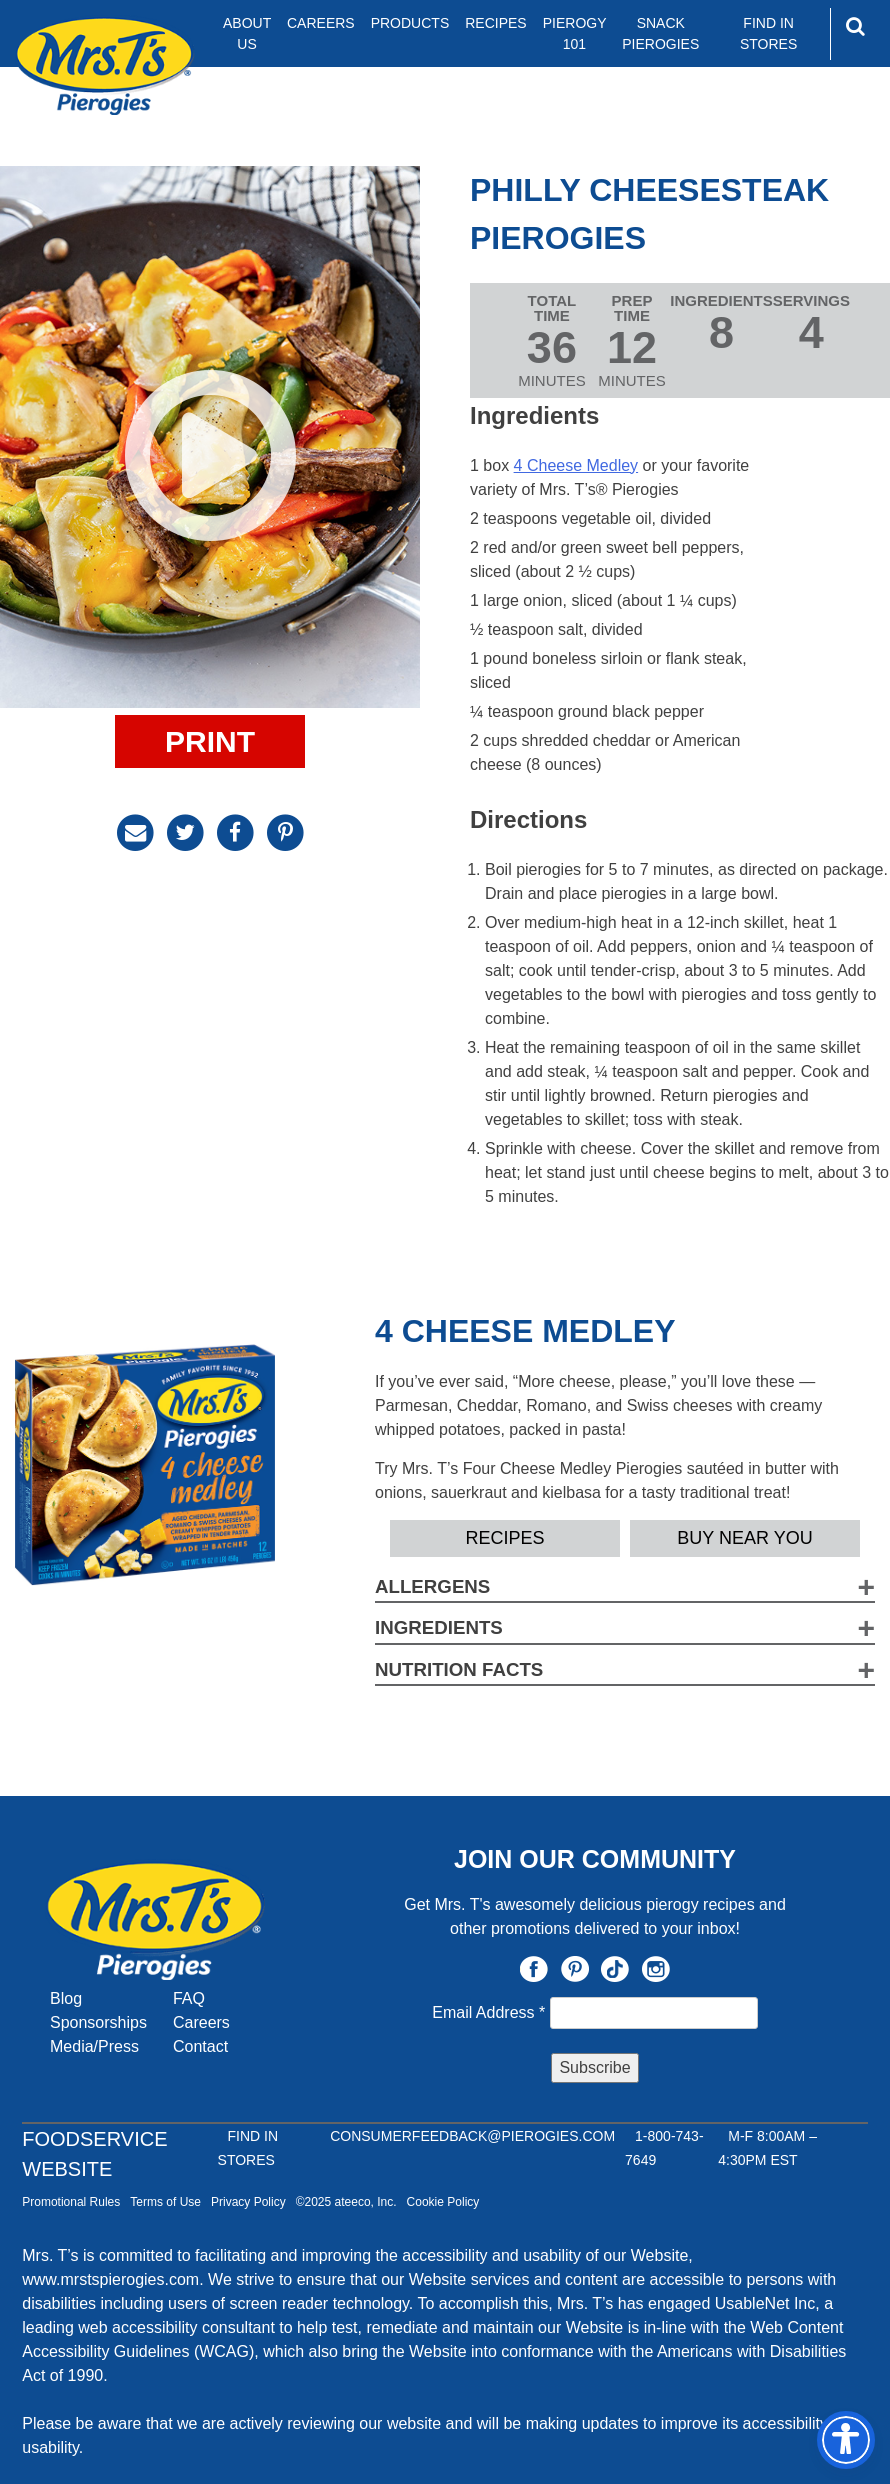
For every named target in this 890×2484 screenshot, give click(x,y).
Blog (66, 1998)
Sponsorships (98, 2022)
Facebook (534, 1969)
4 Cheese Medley (576, 465)
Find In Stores (768, 33)
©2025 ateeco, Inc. (346, 2202)
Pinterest (575, 1969)
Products (410, 23)
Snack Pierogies (660, 33)
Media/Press (94, 2046)
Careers (321, 23)
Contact (200, 2046)
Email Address (490, 2012)
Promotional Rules (71, 2202)
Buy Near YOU (744, 1538)
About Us (247, 33)
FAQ (189, 1998)
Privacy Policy (248, 2202)
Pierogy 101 (575, 33)
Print (210, 741)
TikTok (615, 1969)
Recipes (495, 23)
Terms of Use (165, 2202)
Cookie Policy (443, 2202)
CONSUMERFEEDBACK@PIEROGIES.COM (472, 2136)
